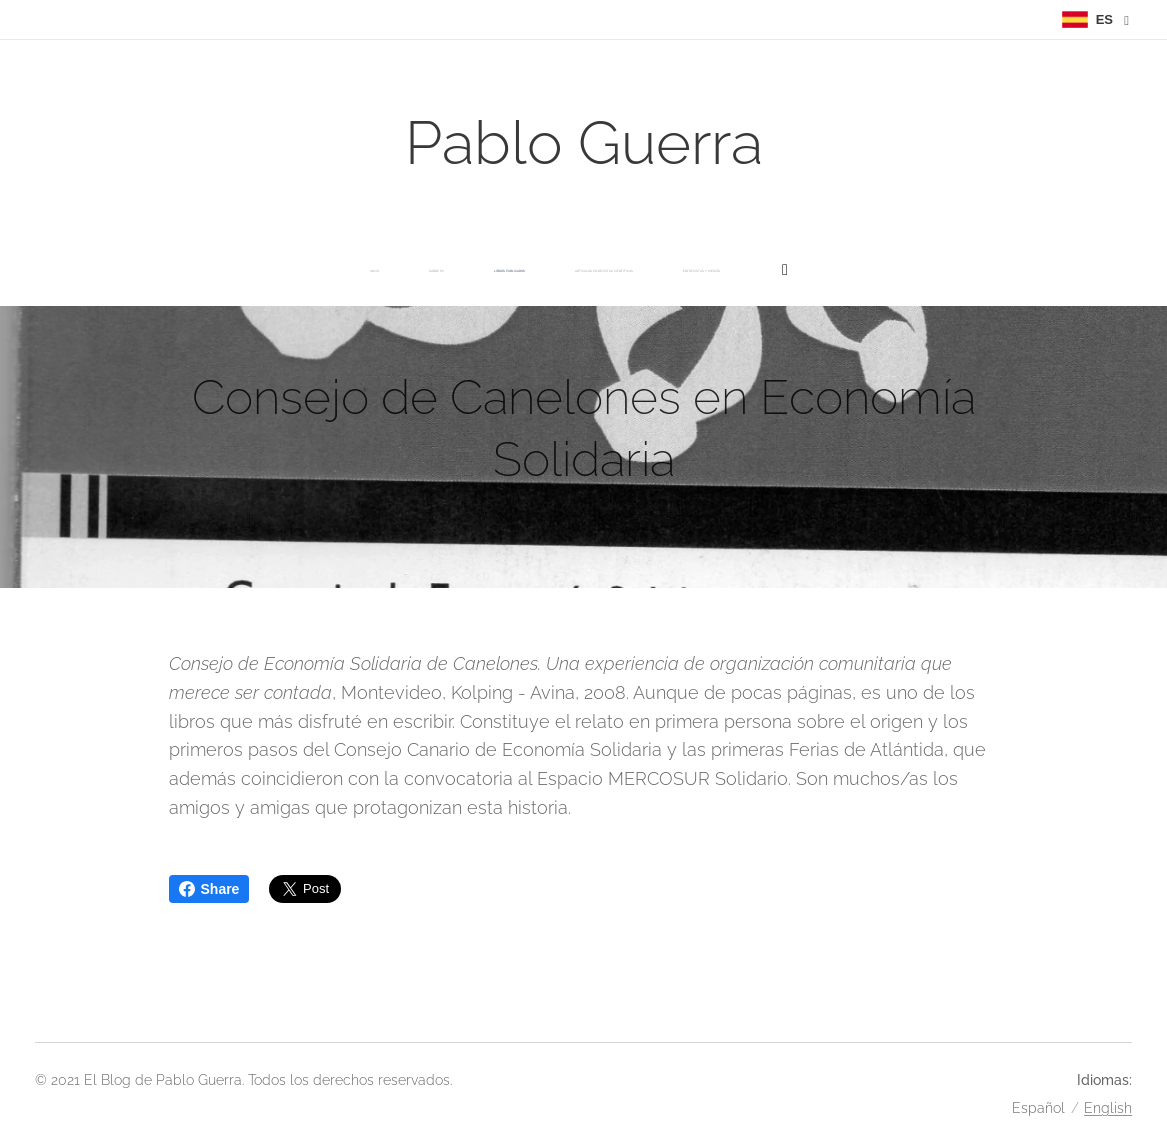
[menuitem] (346, 271)
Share (209, 889)
